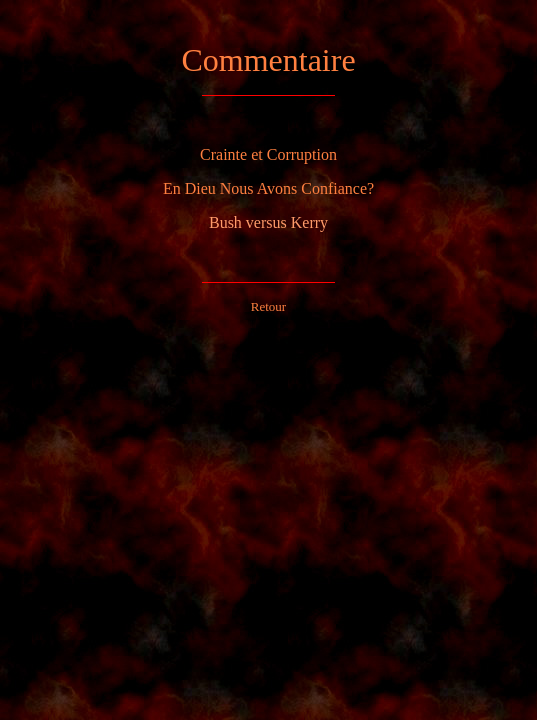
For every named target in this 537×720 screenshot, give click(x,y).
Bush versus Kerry (268, 222)
